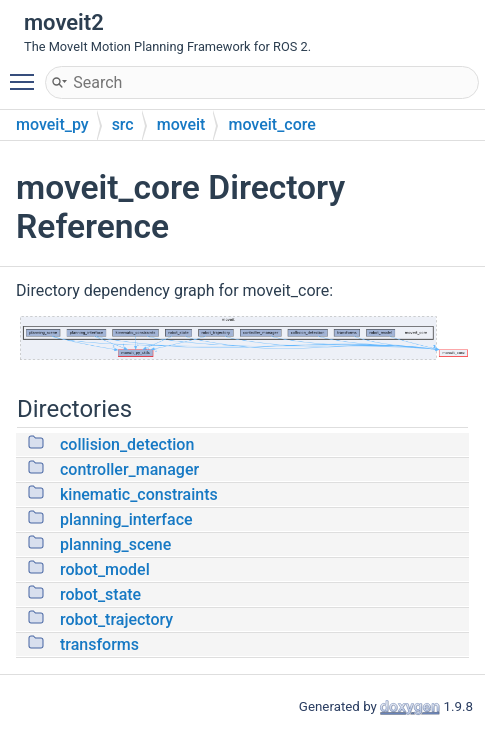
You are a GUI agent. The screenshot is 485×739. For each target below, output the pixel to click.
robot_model (105, 569)
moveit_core (271, 124)
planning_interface (126, 519)
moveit (181, 124)
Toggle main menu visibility (27, 73)
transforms (99, 644)
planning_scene (115, 544)
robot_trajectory (116, 619)
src (123, 124)
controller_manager (129, 469)
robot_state (100, 594)
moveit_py (52, 124)
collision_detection (127, 444)
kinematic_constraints (139, 494)
